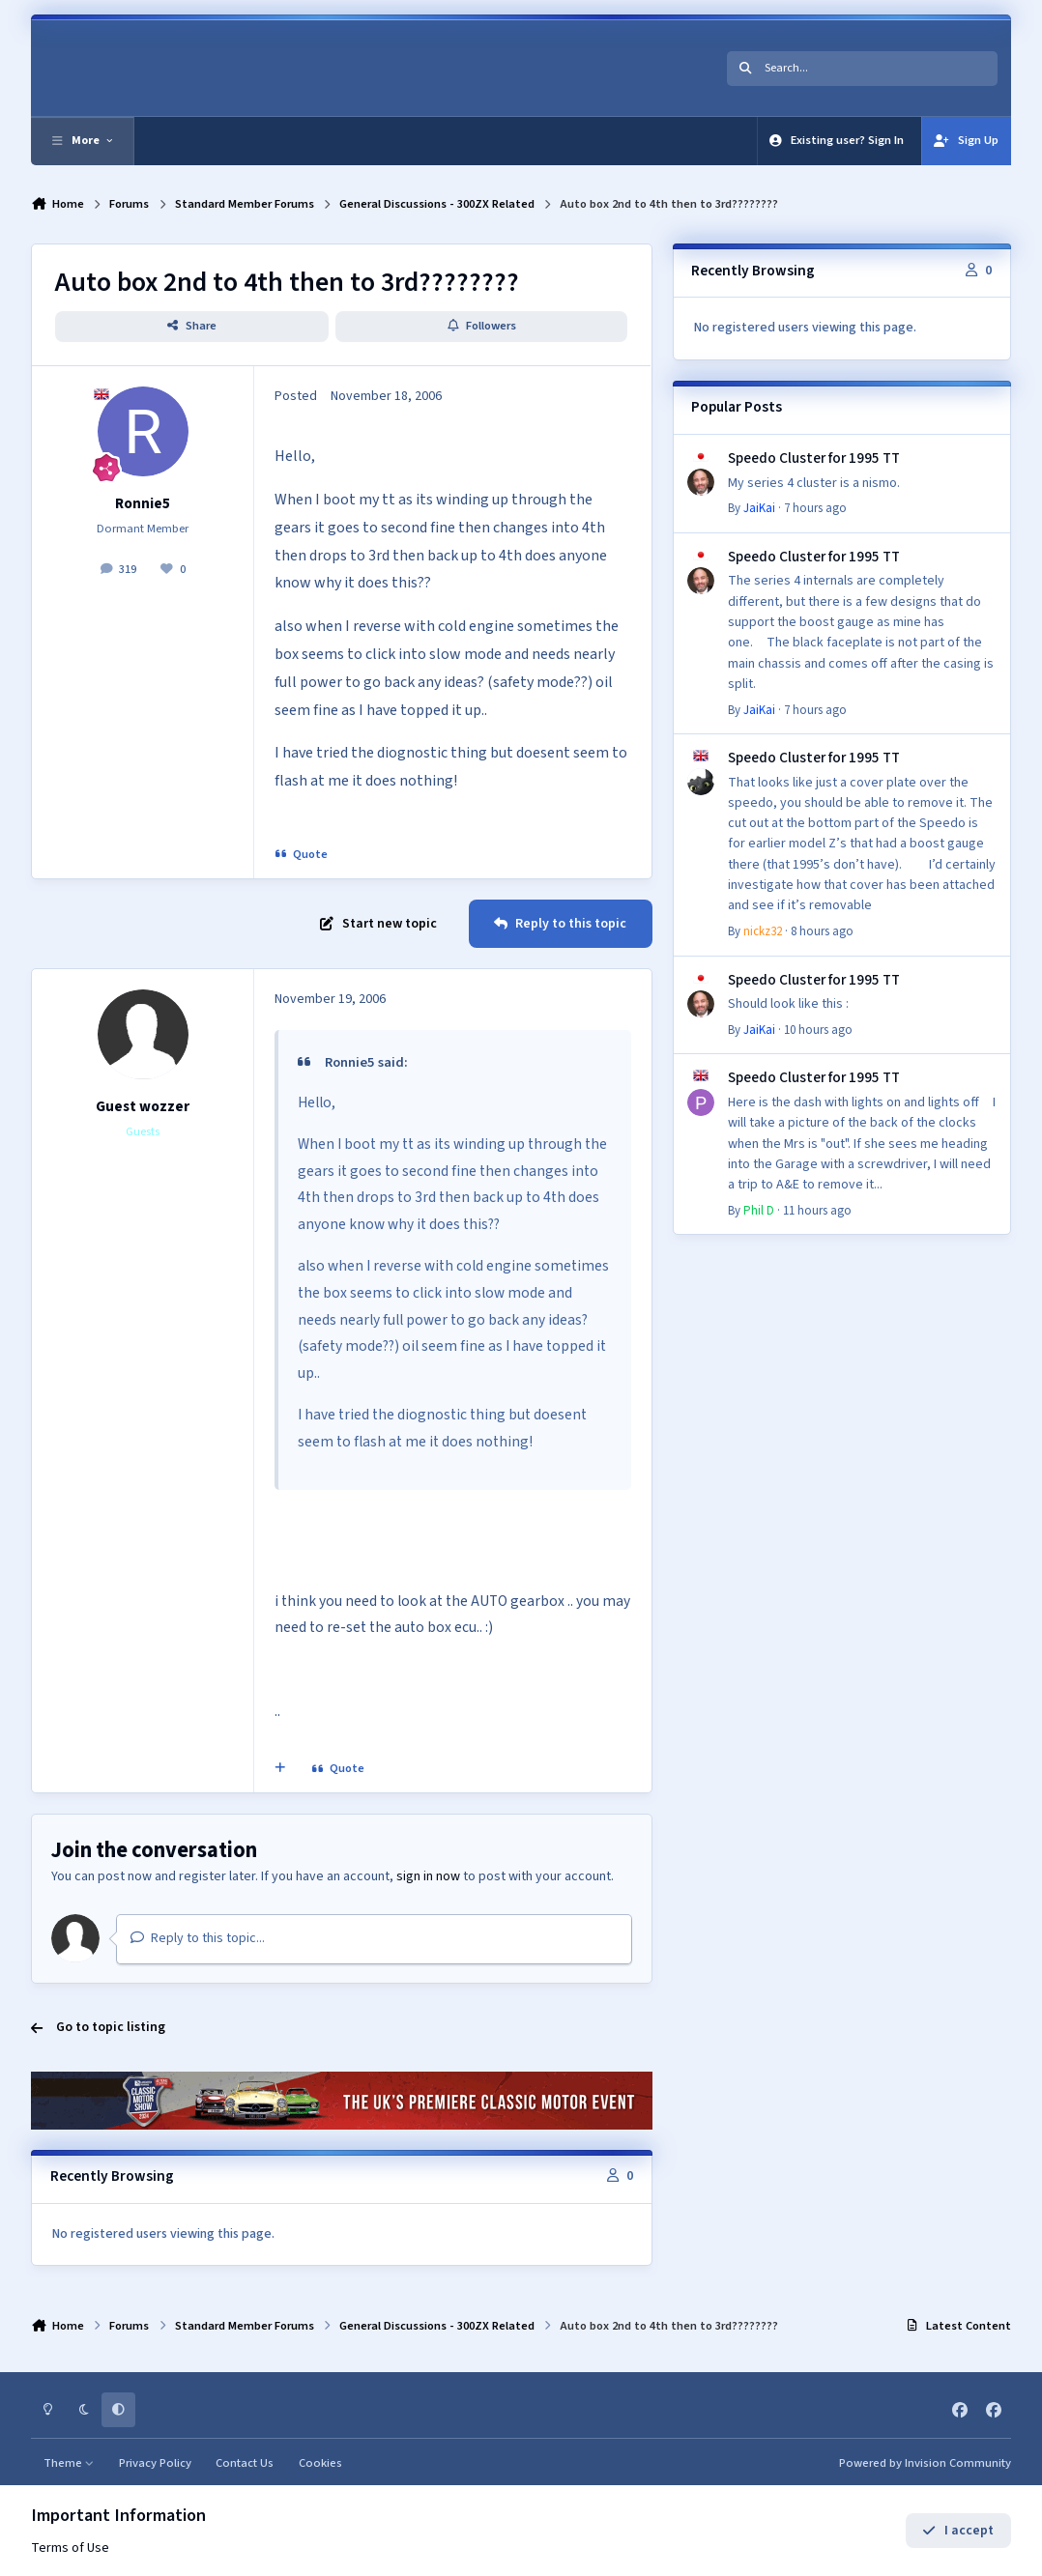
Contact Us (245, 2463)
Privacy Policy (155, 2463)
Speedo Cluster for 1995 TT (814, 458)
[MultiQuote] (280, 1769)
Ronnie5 (142, 503)
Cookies (320, 2463)
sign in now (428, 1876)
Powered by (925, 2463)
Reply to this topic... (197, 1938)
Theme (69, 2463)
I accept (957, 2530)
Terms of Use (70, 2548)
